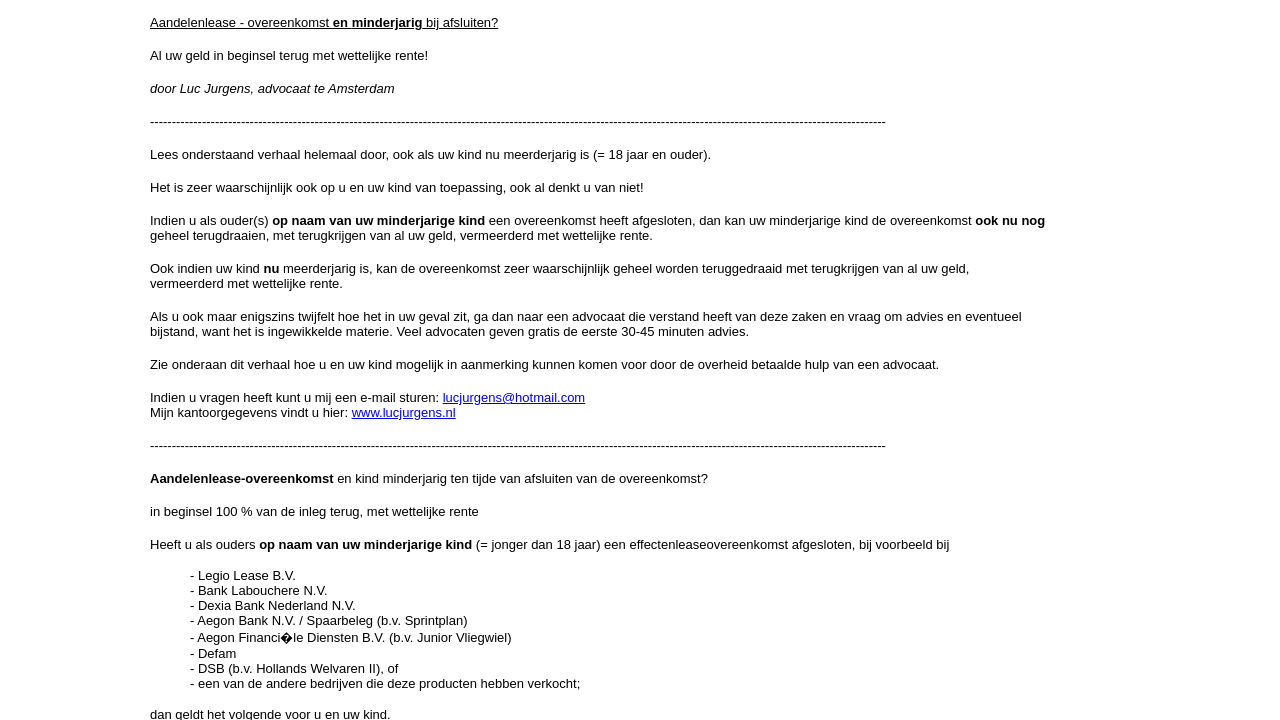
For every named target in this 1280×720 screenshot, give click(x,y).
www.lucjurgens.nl (404, 412)
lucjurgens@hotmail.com (514, 397)
